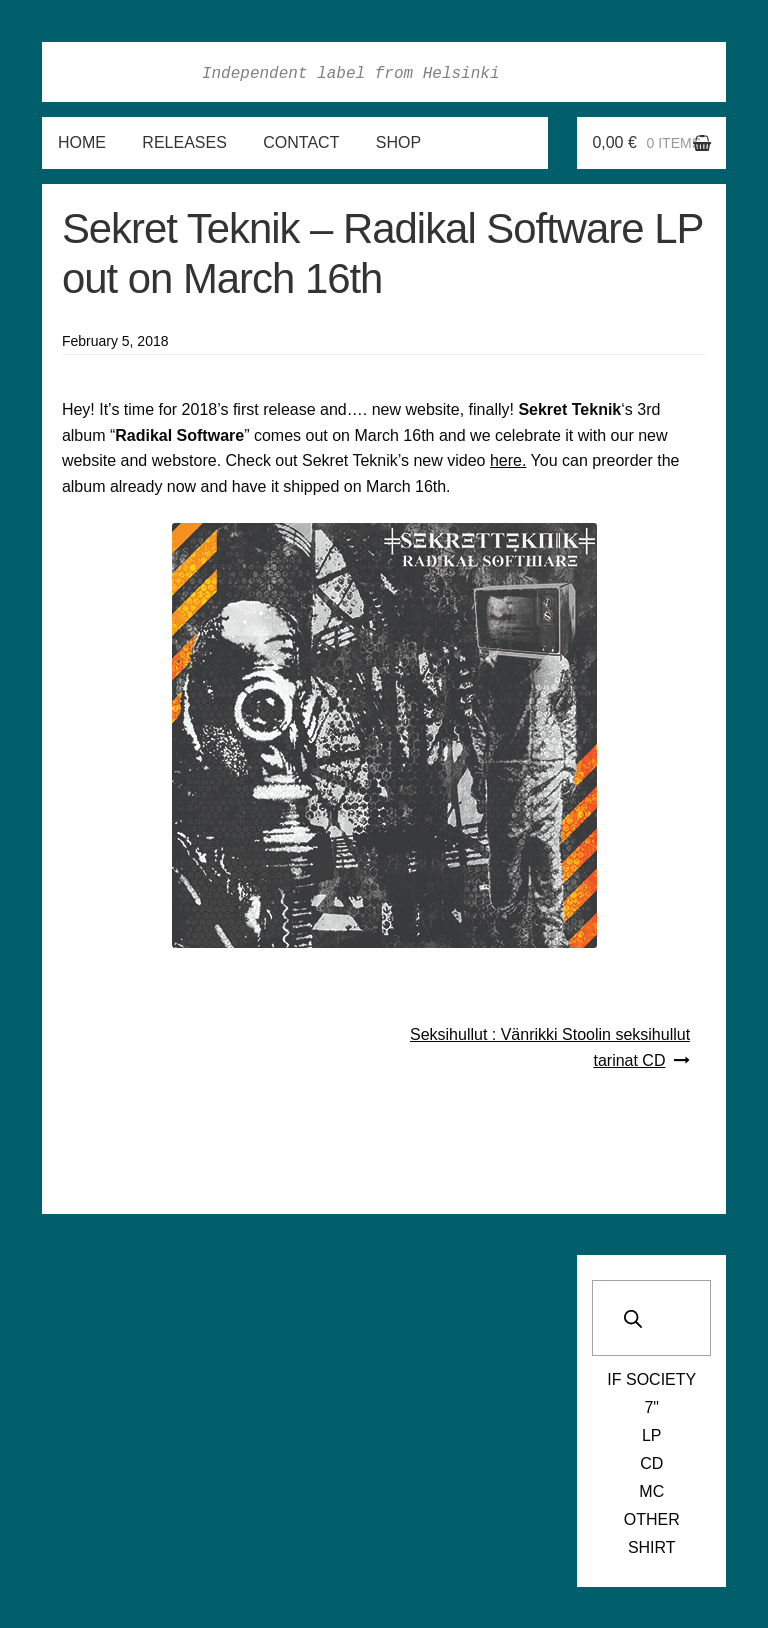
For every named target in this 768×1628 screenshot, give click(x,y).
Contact (301, 142)
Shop (398, 142)
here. (508, 460)
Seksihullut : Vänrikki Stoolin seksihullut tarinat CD (550, 1047)
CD (651, 1463)
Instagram (613, 72)
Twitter (657, 72)
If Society (651, 1379)
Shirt (652, 1547)
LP (652, 1435)
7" (651, 1407)
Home (82, 142)
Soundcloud (701, 72)
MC (651, 1491)
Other (652, 1519)
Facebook (569, 72)
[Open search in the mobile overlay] (651, 1318)
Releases (184, 142)
